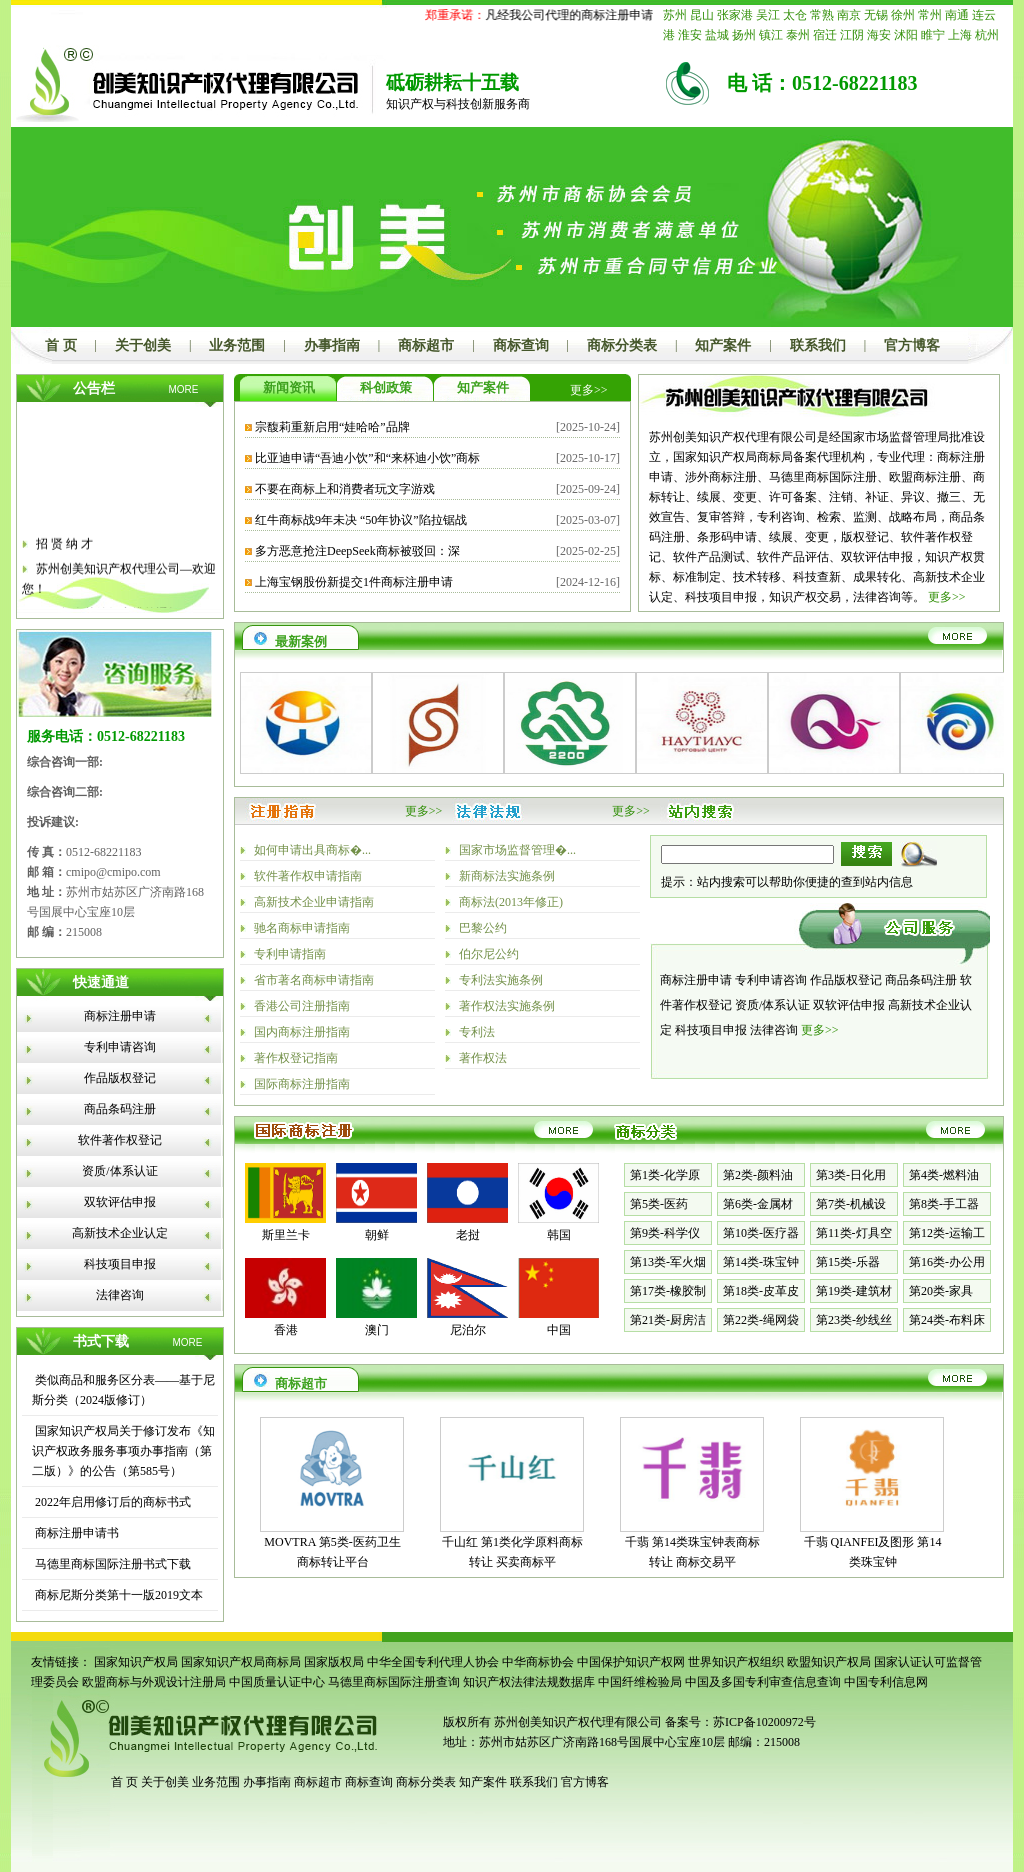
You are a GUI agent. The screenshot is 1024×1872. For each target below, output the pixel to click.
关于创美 (143, 345)
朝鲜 (377, 1235)
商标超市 (426, 345)
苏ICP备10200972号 (764, 1722)
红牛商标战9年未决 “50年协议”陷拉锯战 (361, 520)
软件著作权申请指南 (308, 876)
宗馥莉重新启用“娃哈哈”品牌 (332, 427)
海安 (879, 35)
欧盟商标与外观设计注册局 (154, 1682)
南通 (957, 15)
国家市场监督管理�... (517, 850)
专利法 (477, 1032)
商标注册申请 (120, 1016)
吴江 (768, 15)
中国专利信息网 (886, 1682)
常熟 (822, 15)
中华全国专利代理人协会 (433, 1662)
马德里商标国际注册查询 (394, 1682)
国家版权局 (334, 1662)
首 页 (61, 345)
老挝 (468, 1235)
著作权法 (483, 1058)
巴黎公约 (483, 928)
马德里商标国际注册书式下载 (111, 1564)
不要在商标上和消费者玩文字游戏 (345, 489)
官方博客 (912, 345)
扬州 (744, 35)
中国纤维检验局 (640, 1682)
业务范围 (237, 345)
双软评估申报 (120, 1202)
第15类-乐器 (848, 1262)
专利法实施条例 (501, 980)
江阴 (852, 35)
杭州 (987, 35)
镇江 (771, 35)
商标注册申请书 (75, 1533)
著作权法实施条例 (507, 1006)
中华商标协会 (538, 1662)
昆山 (702, 15)
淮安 (690, 35)
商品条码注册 (120, 1109)
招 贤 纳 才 (64, 550)
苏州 (675, 15)
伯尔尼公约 (489, 954)
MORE (184, 389)
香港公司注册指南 (302, 1006)
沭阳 (906, 35)
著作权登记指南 (296, 1058)
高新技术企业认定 (120, 1233)
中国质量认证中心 (277, 1682)
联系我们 (818, 345)
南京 (849, 15)
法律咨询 (120, 1295)
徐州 (903, 15)
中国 (559, 1330)
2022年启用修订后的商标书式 (111, 1502)
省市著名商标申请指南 (314, 980)
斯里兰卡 (286, 1235)
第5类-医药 (659, 1204)
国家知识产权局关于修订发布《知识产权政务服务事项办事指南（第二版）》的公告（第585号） (123, 1451)
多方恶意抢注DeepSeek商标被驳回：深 (357, 551)
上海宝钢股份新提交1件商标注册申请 (354, 582)
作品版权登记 (120, 1078)
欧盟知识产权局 (829, 1662)
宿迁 (825, 35)
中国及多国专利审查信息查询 (763, 1682)
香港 (286, 1330)
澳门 (377, 1330)
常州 (930, 15)
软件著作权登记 (120, 1140)
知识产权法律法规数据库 (529, 1682)
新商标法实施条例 (507, 876)
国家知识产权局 (136, 1662)
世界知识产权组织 (736, 1662)
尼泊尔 (468, 1330)
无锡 (876, 15)
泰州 (798, 35)
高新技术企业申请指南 (314, 902)
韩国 (559, 1235)
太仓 (795, 15)
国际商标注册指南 (302, 1084)
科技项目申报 (120, 1264)
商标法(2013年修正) (511, 902)
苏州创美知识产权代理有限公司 (576, 1722)
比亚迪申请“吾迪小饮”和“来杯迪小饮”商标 (367, 458)
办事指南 (332, 345)
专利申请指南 (290, 954)
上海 (960, 35)
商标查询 (521, 345)
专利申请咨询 (120, 1047)
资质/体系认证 (119, 1171)
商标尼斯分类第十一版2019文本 (117, 1595)
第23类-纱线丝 (854, 1320)
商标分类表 (622, 345)
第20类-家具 (941, 1291)
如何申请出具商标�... (312, 850)
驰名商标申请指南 (302, 928)
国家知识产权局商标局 (241, 1662)
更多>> (589, 390)
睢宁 (933, 35)
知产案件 (723, 345)
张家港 (735, 15)
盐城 (717, 35)
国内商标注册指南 (302, 1032)
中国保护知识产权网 (631, 1662)
